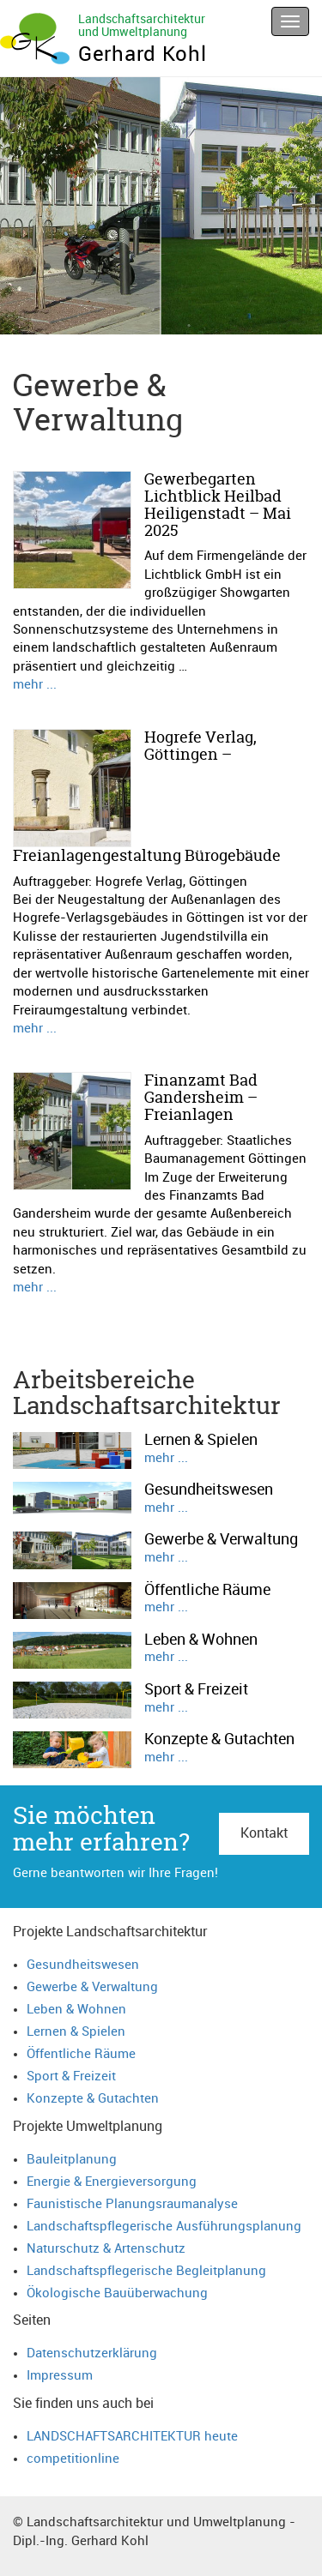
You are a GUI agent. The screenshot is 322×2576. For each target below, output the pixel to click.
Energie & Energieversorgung (112, 2182)
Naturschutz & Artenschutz (106, 2249)
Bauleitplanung (72, 2159)
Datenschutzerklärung (92, 2353)
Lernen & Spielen (76, 2032)
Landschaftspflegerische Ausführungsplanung (164, 2226)
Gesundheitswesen (83, 1965)
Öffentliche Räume (81, 2054)
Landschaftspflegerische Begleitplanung (146, 2271)
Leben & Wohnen (76, 2009)
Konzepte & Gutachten (93, 2098)
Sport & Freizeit (71, 2076)
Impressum (60, 2375)
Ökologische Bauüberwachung (117, 2293)
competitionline (73, 2459)
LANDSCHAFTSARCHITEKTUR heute (132, 2436)
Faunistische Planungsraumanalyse (132, 2204)
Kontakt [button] (264, 1833)
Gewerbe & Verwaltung (92, 1987)
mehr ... (35, 684)
